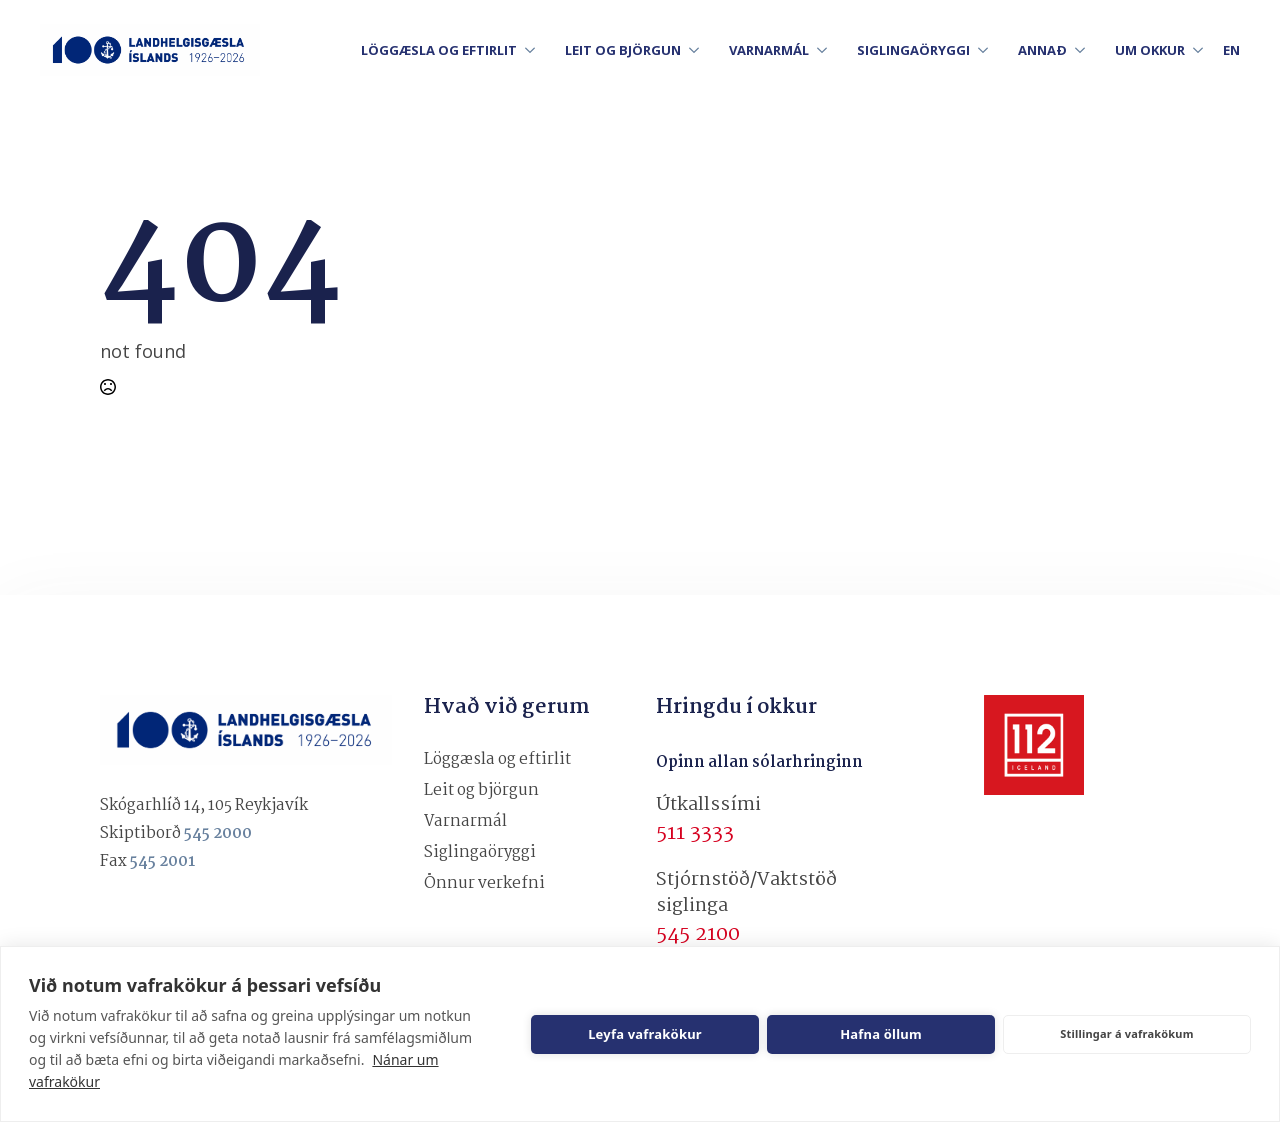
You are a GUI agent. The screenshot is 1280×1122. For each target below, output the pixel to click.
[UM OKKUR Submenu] (1204, 50)
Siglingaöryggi (480, 852)
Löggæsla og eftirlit (497, 759)
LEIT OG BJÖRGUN (623, 50)
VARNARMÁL (769, 50)
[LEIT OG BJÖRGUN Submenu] (700, 50)
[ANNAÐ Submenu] (1086, 50)
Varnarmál (465, 821)
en (1231, 50)
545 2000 (218, 833)
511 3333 (695, 833)
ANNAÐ (1042, 50)
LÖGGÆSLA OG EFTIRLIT (439, 50)
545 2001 (162, 861)
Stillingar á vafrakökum (1126, 1033)
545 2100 (698, 934)
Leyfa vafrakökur (645, 1034)
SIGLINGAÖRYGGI (913, 50)
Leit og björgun (481, 790)
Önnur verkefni (484, 883)
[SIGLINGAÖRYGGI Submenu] (989, 50)
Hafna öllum (881, 1034)
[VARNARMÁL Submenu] (828, 50)
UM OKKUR (1150, 50)
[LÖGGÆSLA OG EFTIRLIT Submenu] (536, 50)
